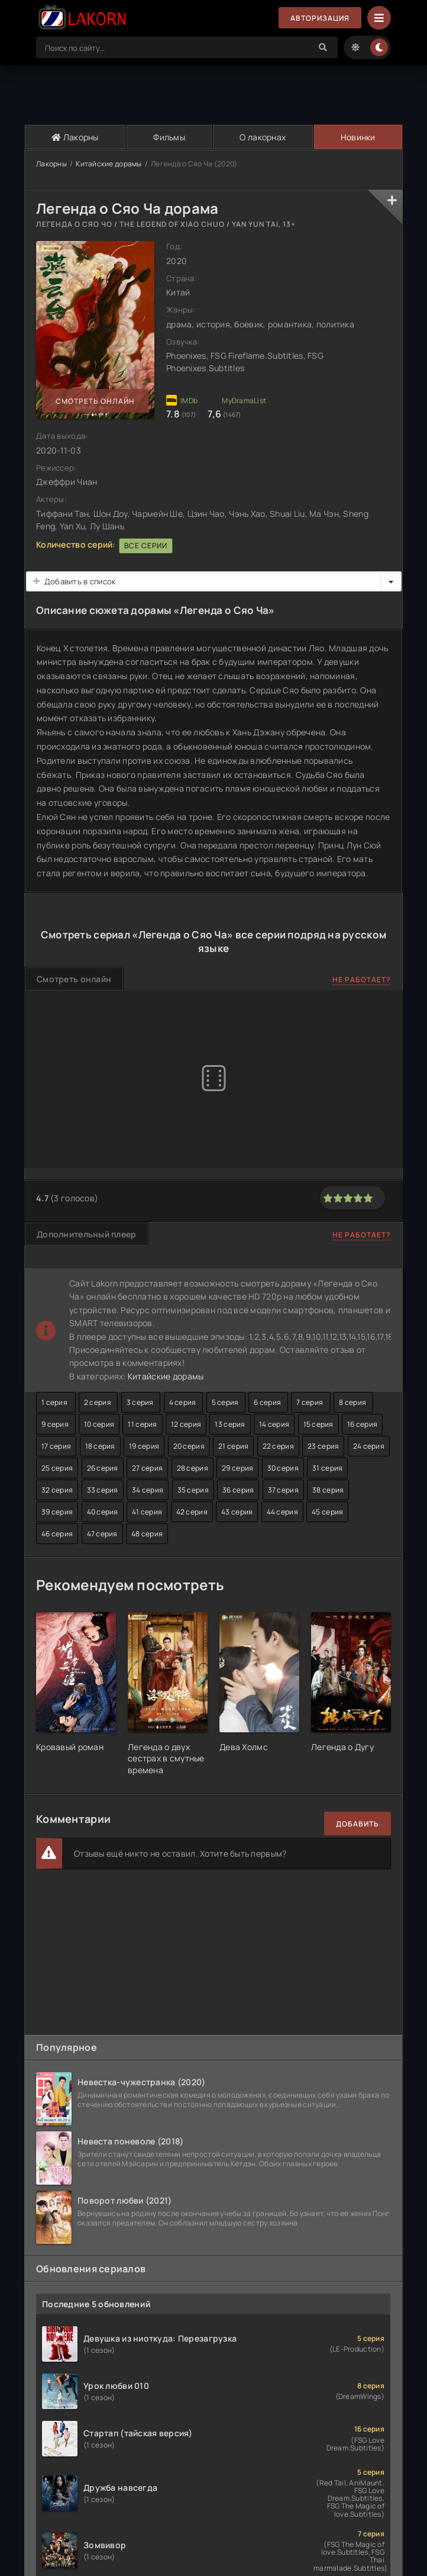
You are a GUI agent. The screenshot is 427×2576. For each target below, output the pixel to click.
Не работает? (361, 980)
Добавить (357, 1824)
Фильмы (169, 137)
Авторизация (320, 18)
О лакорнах (263, 137)
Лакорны (75, 137)
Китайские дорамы (108, 164)
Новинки (358, 137)
